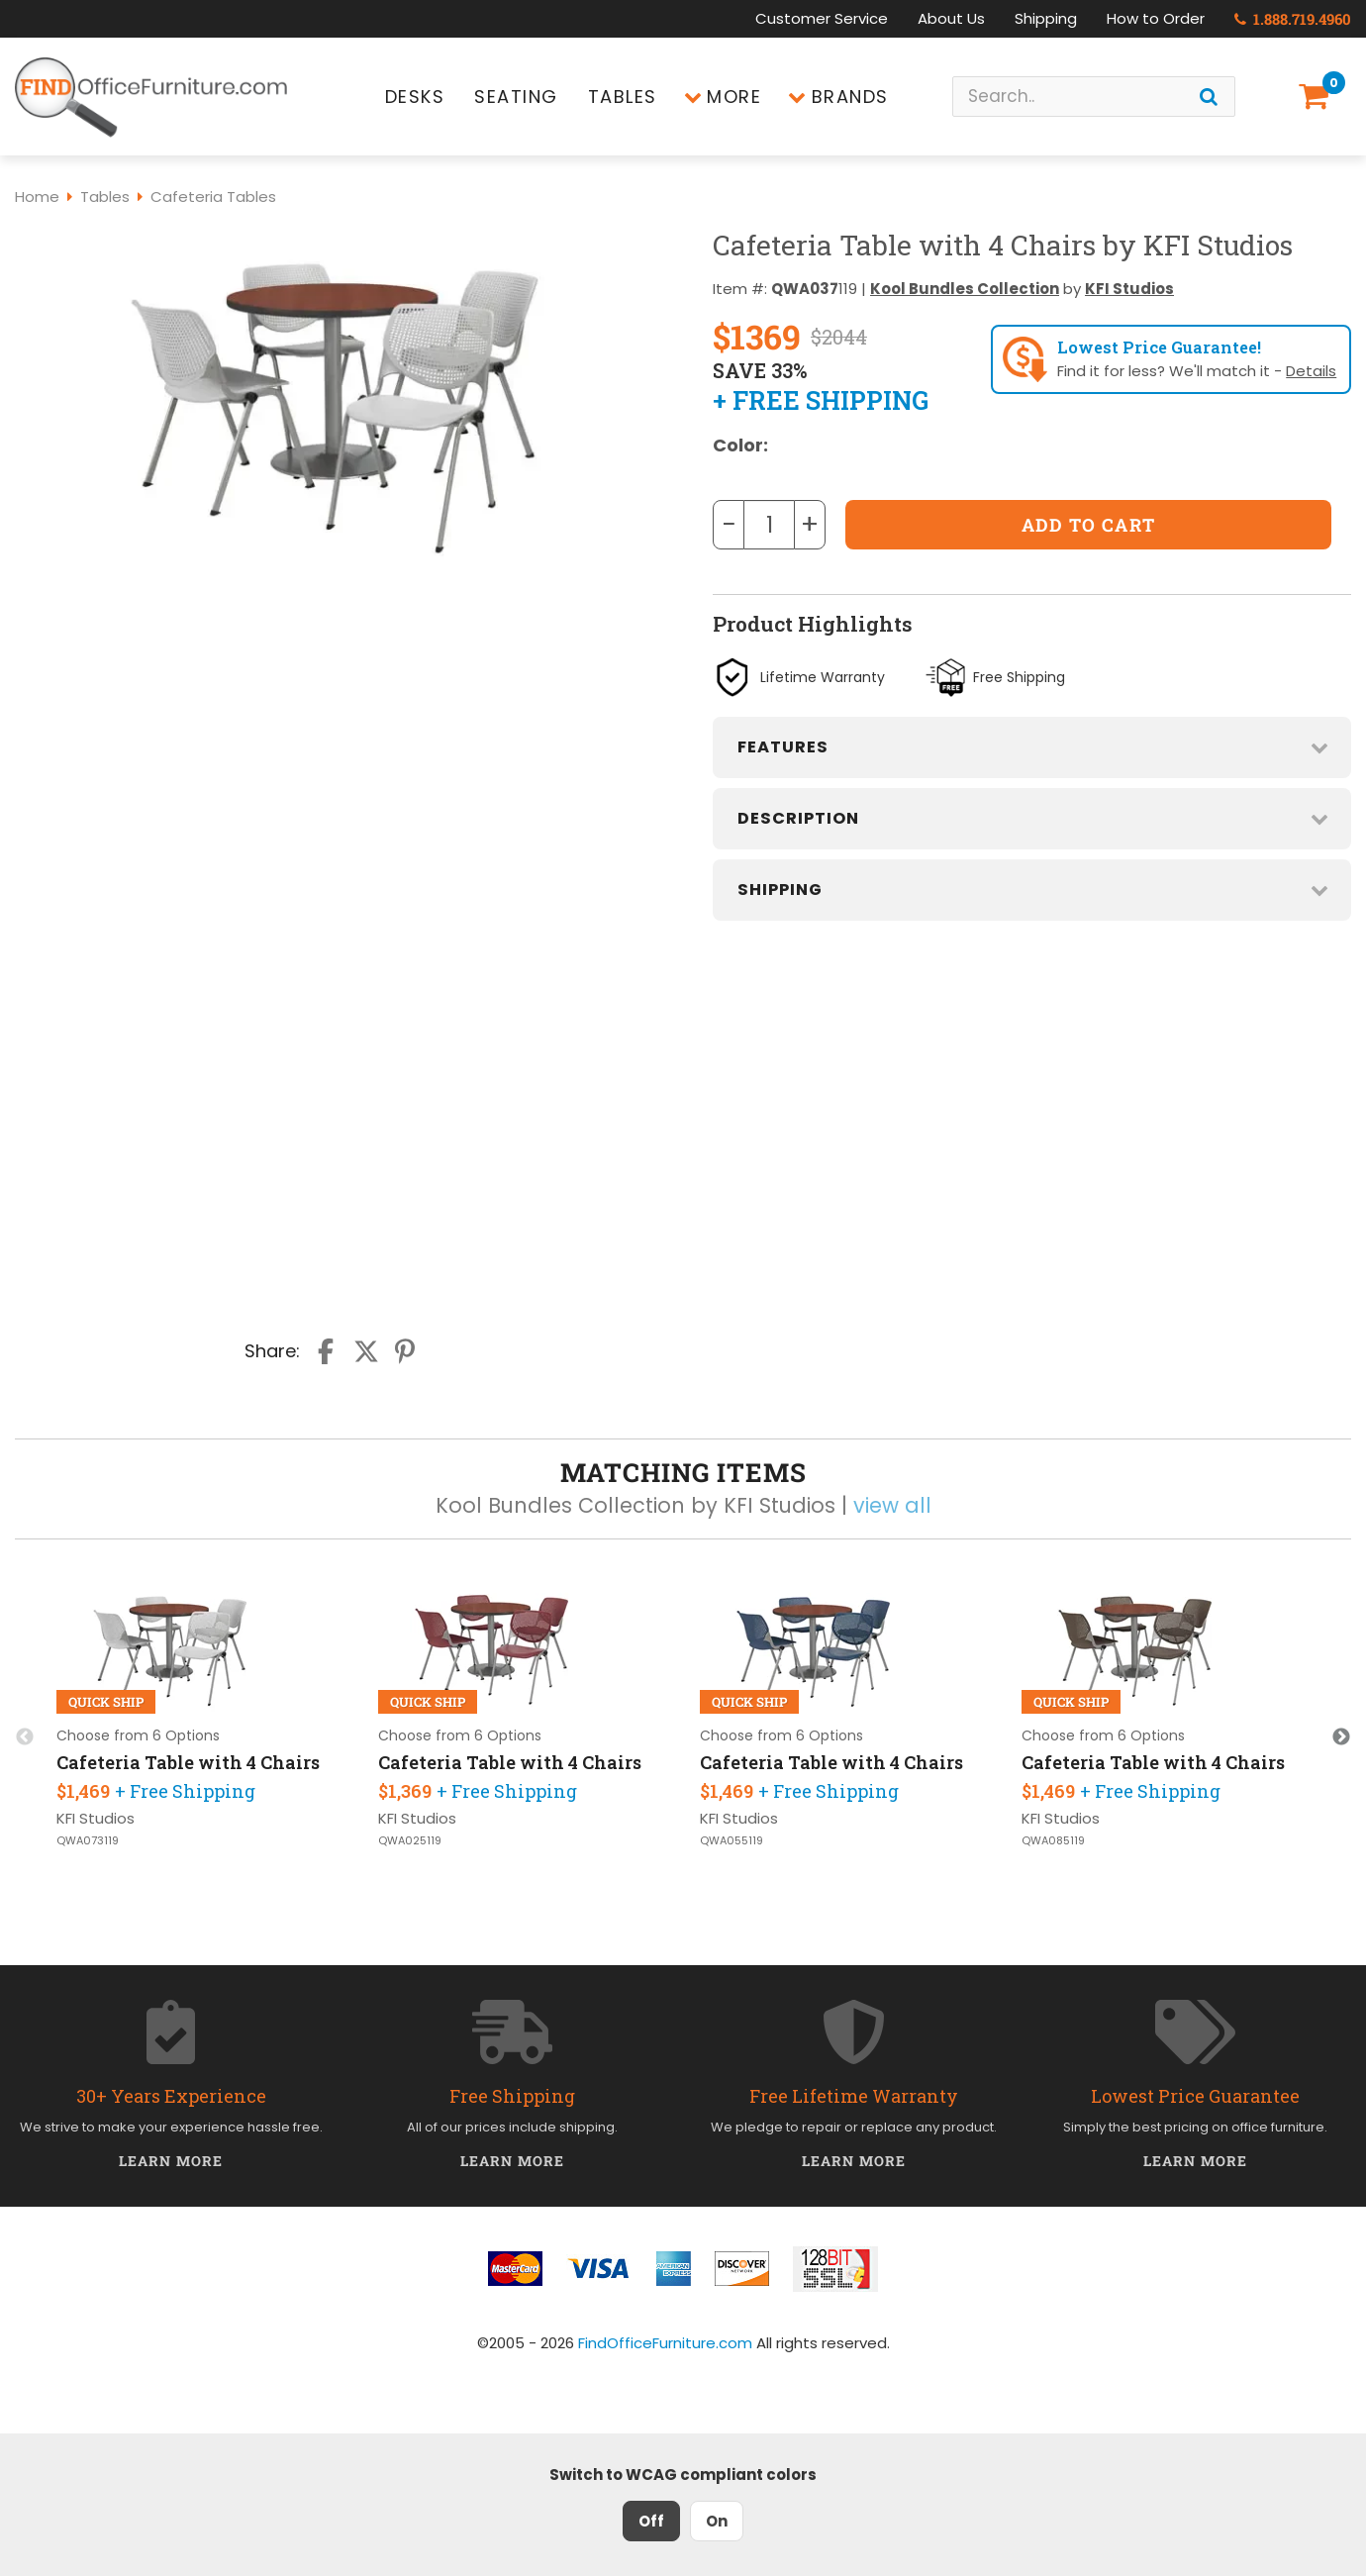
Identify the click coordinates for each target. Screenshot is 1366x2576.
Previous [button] (25, 1737)
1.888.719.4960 (1292, 19)
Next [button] (1341, 1737)
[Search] (1208, 96)
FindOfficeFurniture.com (665, 2342)
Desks (415, 96)
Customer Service (821, 18)
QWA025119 (409, 1840)
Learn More (171, 2160)
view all (892, 1505)
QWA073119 (87, 1840)
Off (651, 2521)
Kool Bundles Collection (964, 288)
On (717, 2521)
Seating (516, 96)
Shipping (1046, 18)
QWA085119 (1053, 1840)
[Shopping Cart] (1317, 96)
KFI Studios (1129, 288)
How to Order (1156, 18)
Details (1311, 370)
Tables (622, 96)
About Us (951, 18)
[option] (200, 1719)
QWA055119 (731, 1840)
